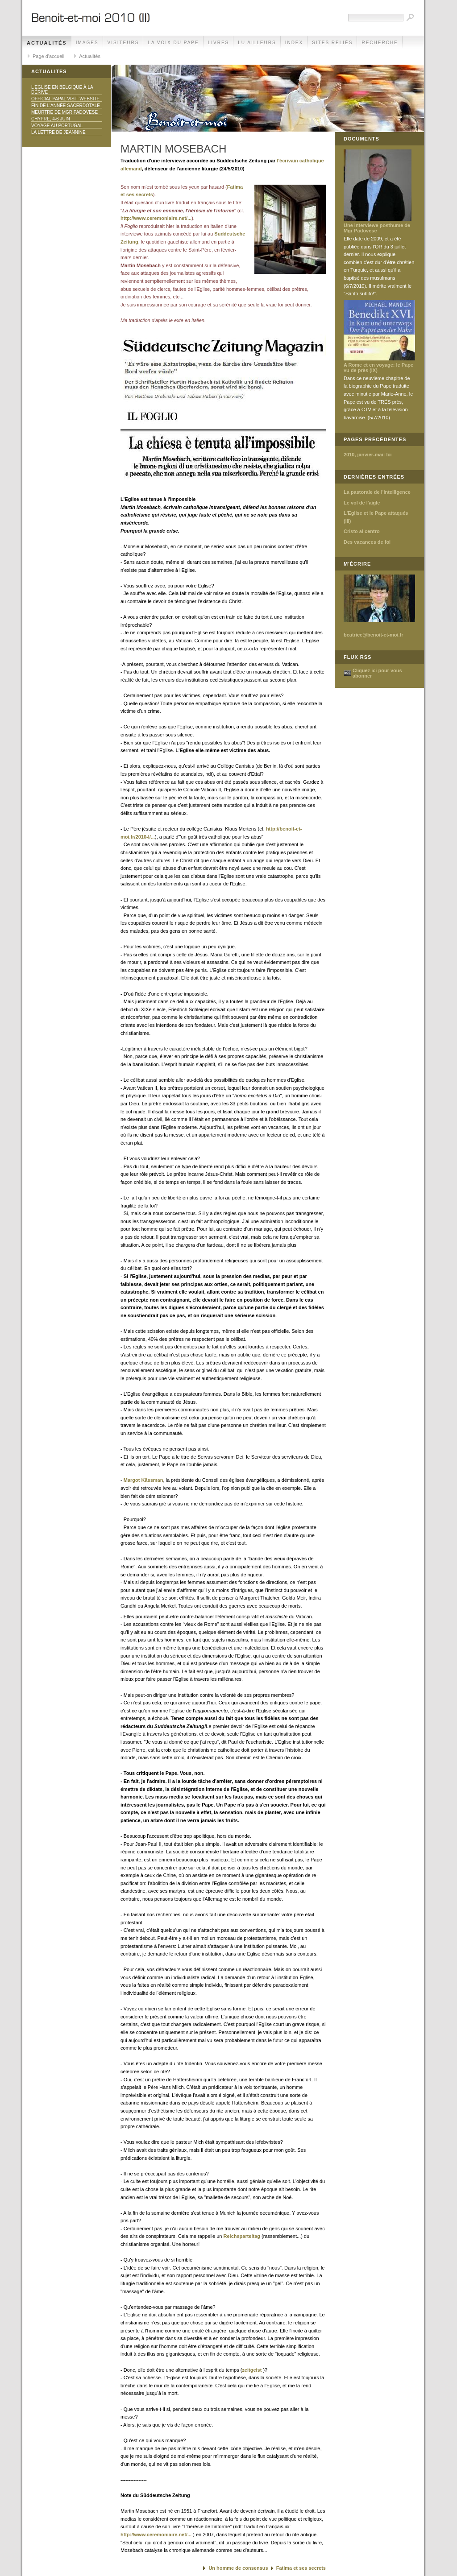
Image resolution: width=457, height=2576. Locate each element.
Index (294, 42)
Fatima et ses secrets (301, 2568)
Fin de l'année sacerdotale (65, 105)
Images (87, 42)
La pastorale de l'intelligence (377, 492)
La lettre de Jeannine (58, 132)
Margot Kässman (143, 1480)
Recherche (379, 42)
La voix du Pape (173, 42)
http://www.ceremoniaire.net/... (155, 218)
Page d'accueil (48, 56)
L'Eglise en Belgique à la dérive (62, 90)
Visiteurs (123, 42)
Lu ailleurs (257, 42)
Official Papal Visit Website (65, 98)
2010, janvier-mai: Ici (368, 454)
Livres (218, 42)
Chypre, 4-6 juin (50, 118)
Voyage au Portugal (57, 125)
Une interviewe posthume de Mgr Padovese (377, 228)
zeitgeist (252, 2370)
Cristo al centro (362, 531)
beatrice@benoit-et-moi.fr (373, 634)
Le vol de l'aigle (362, 502)
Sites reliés (332, 42)
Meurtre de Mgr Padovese (64, 112)
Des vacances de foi (367, 542)
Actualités (47, 42)
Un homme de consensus (238, 2568)
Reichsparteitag (242, 2236)
